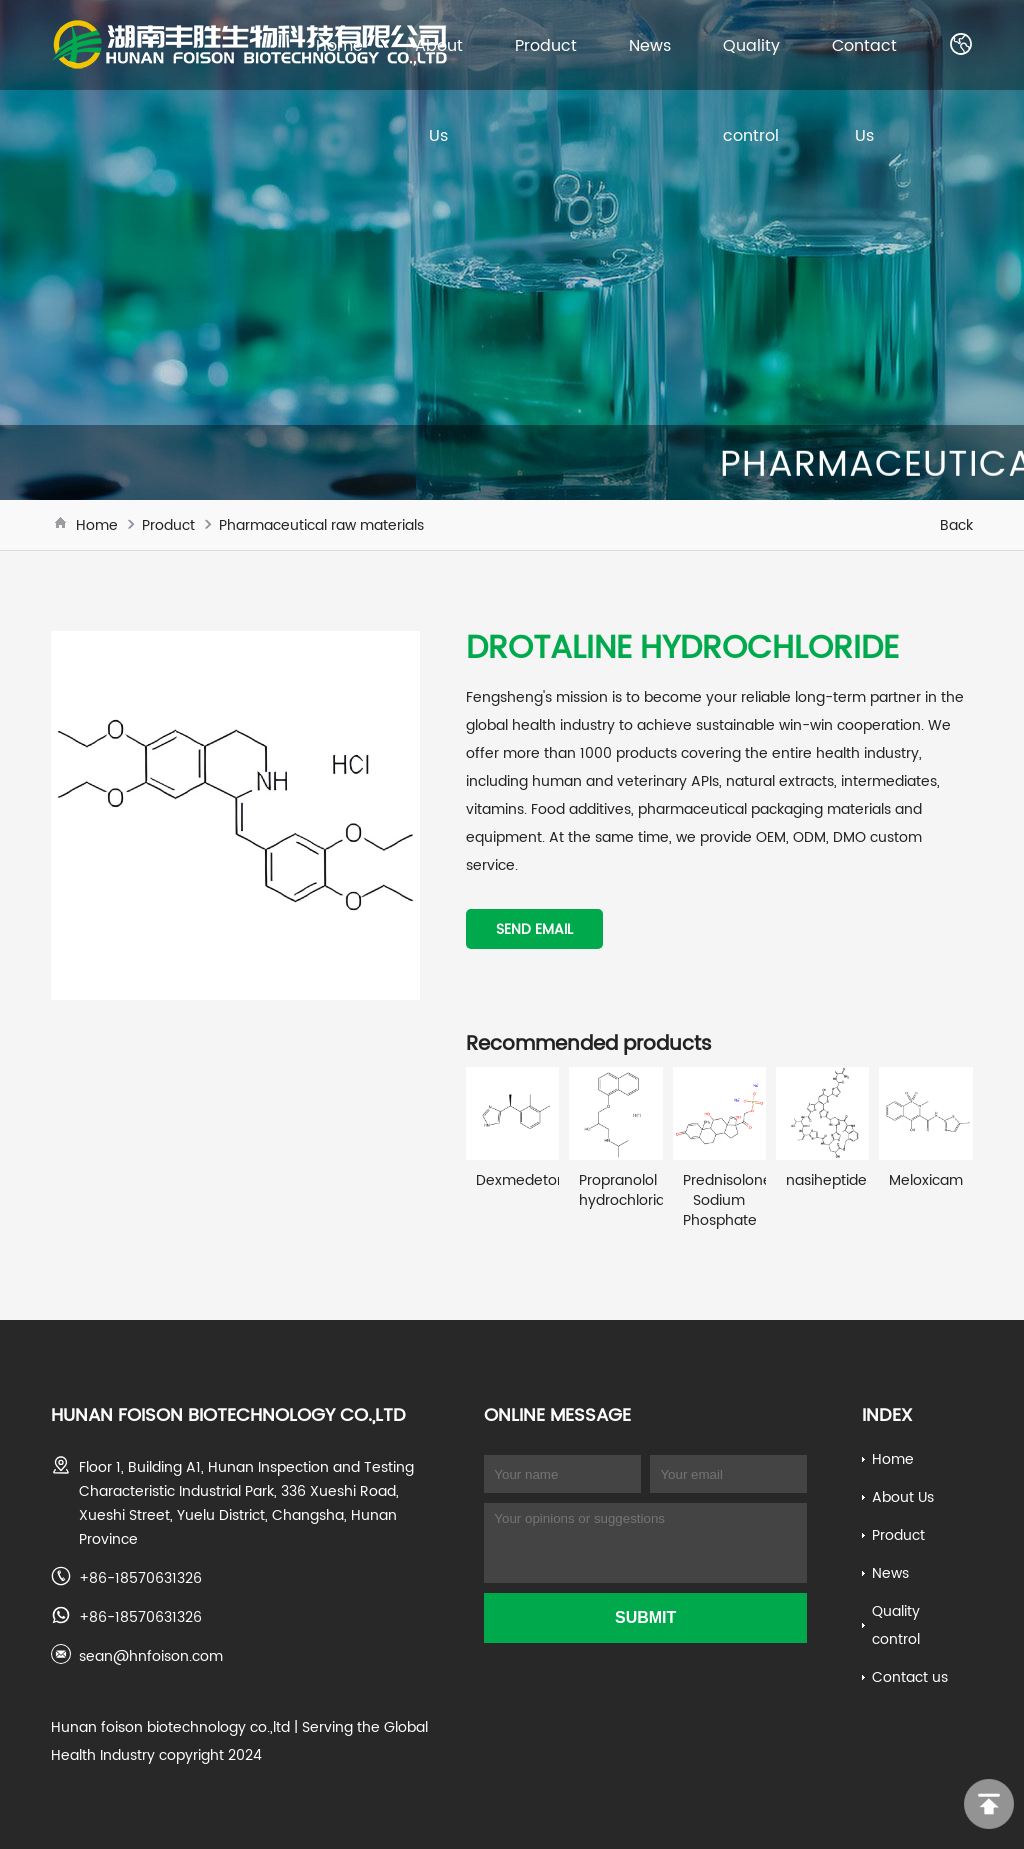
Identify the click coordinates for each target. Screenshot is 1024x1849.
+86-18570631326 (140, 1578)
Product (546, 45)
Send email (534, 929)
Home (339, 45)
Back (956, 525)
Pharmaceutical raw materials (321, 525)
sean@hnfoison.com (151, 1656)
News (650, 45)
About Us (903, 1497)
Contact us (910, 1677)
